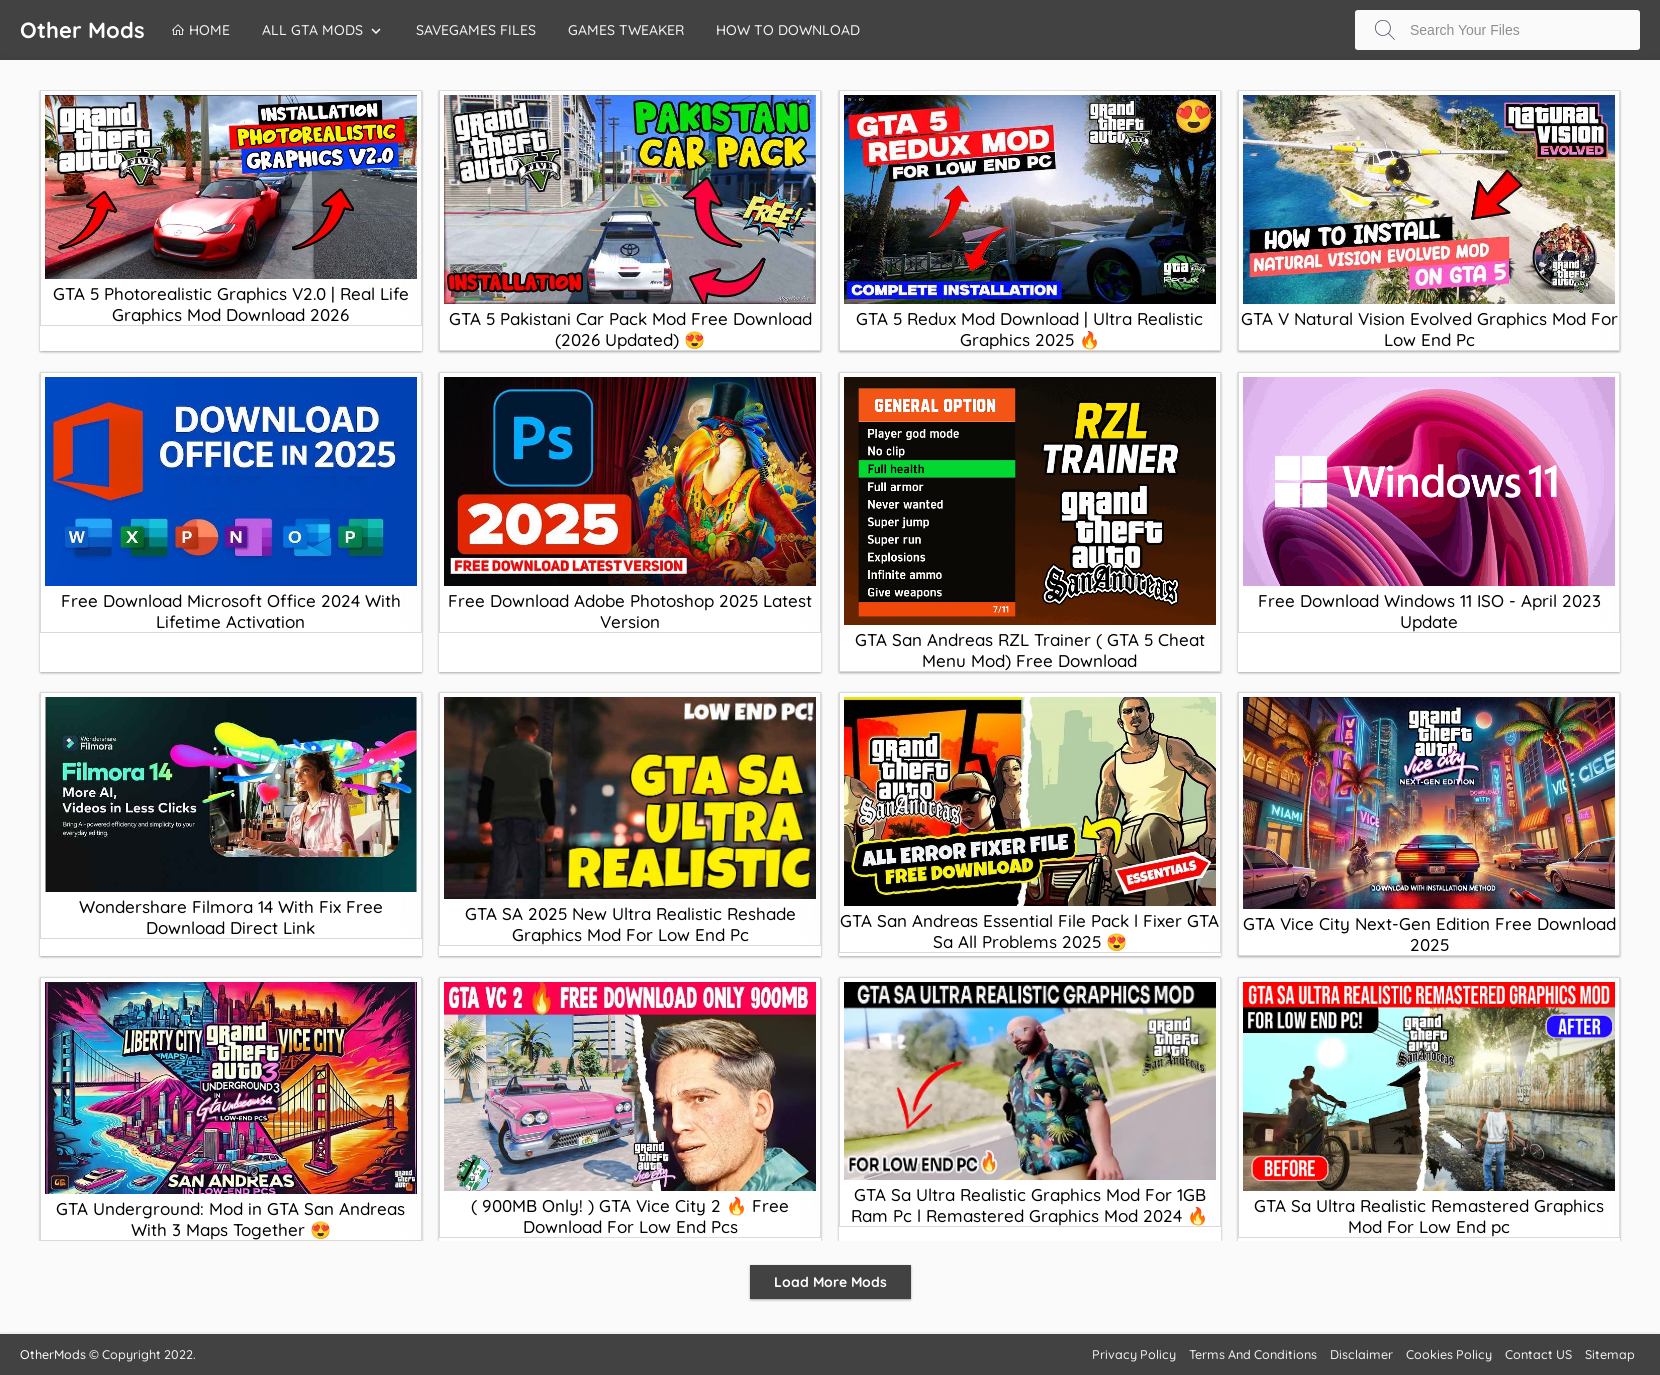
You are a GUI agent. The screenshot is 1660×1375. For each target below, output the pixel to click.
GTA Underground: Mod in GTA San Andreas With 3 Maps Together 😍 (230, 1219)
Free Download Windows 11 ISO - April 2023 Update (1429, 611)
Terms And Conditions (1253, 1354)
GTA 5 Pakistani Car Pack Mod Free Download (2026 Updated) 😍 (630, 329)
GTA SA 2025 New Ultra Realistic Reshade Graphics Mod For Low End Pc (630, 924)
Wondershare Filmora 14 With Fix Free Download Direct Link (231, 917)
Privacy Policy (1134, 1354)
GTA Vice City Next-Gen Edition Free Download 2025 (1429, 934)
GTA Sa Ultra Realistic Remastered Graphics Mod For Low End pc (1429, 1216)
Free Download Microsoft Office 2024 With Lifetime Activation (231, 611)
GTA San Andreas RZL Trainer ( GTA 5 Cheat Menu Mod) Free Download (1030, 650)
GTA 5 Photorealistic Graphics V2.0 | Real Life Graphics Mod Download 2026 (231, 304)
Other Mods (82, 30)
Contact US (1538, 1354)
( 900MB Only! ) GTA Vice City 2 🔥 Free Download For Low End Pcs (630, 1216)
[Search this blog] (1497, 30)
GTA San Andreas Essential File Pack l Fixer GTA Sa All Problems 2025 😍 (1029, 931)
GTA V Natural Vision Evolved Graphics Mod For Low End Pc (1429, 329)
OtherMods (53, 1354)
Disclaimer (1361, 1354)
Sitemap (1610, 1354)
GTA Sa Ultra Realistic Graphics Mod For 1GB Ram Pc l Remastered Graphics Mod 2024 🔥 (1029, 1205)
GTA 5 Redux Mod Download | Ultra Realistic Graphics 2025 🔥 (1029, 329)
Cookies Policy (1449, 1354)
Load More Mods (830, 1282)
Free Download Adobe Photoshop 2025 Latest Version (630, 611)
